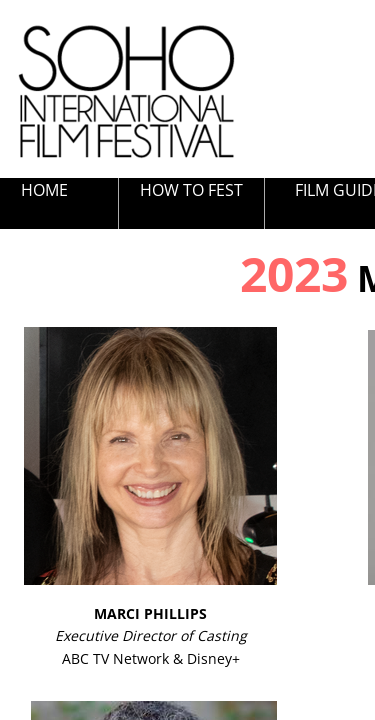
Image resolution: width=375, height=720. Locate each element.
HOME (44, 190)
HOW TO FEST (191, 190)
